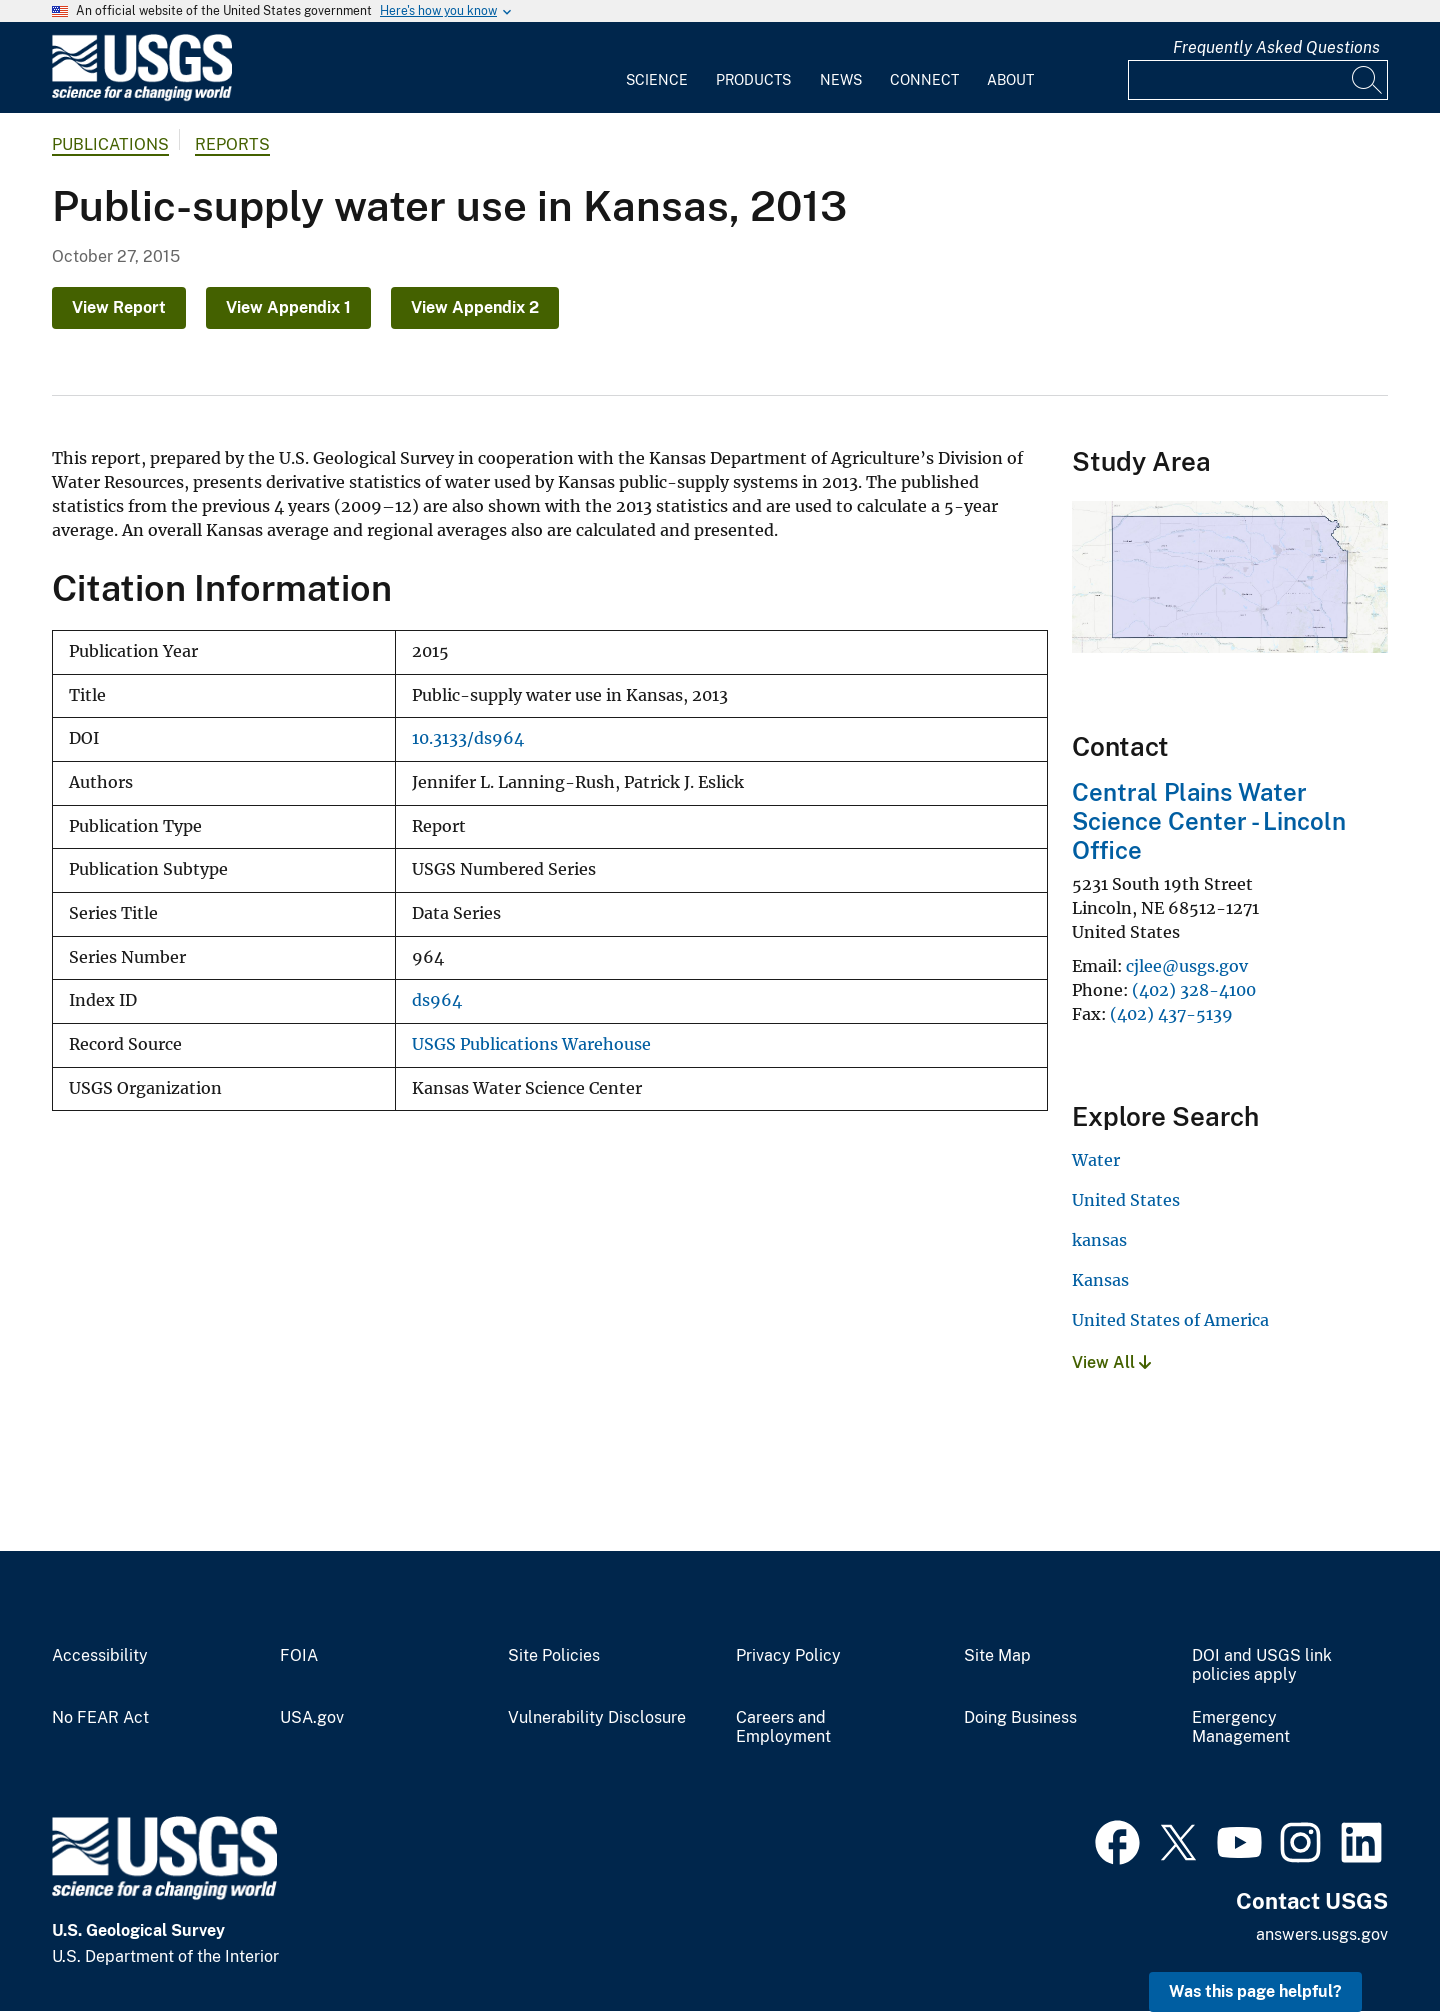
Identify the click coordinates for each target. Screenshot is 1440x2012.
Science (657, 80)
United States (1126, 1200)
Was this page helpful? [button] (1255, 1991)
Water (1096, 1160)
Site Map (997, 1656)
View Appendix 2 (475, 307)
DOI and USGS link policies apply (1262, 1665)
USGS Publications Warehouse (531, 1044)
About (1010, 80)
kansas (1099, 1240)
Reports (232, 144)
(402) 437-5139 (1171, 1014)
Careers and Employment (783, 1727)
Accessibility (100, 1656)
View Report (119, 307)
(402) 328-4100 (1194, 990)
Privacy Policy (788, 1656)
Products (753, 80)
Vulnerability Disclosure (597, 1718)
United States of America (1170, 1320)
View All (1111, 1362)
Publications (110, 144)
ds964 (437, 1000)
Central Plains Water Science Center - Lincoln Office (1209, 821)
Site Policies (554, 1656)
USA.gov (312, 1718)
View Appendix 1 (288, 307)
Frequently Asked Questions (1276, 47)
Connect (924, 80)
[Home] (142, 96)
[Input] (1258, 80)
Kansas (1100, 1280)
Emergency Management (1241, 1727)
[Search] (1368, 80)
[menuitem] (657, 68)
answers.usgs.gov (1322, 1934)
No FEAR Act (100, 1718)
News (841, 80)
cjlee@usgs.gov (1187, 966)
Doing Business (1020, 1718)
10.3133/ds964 (468, 738)
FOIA (299, 1656)
